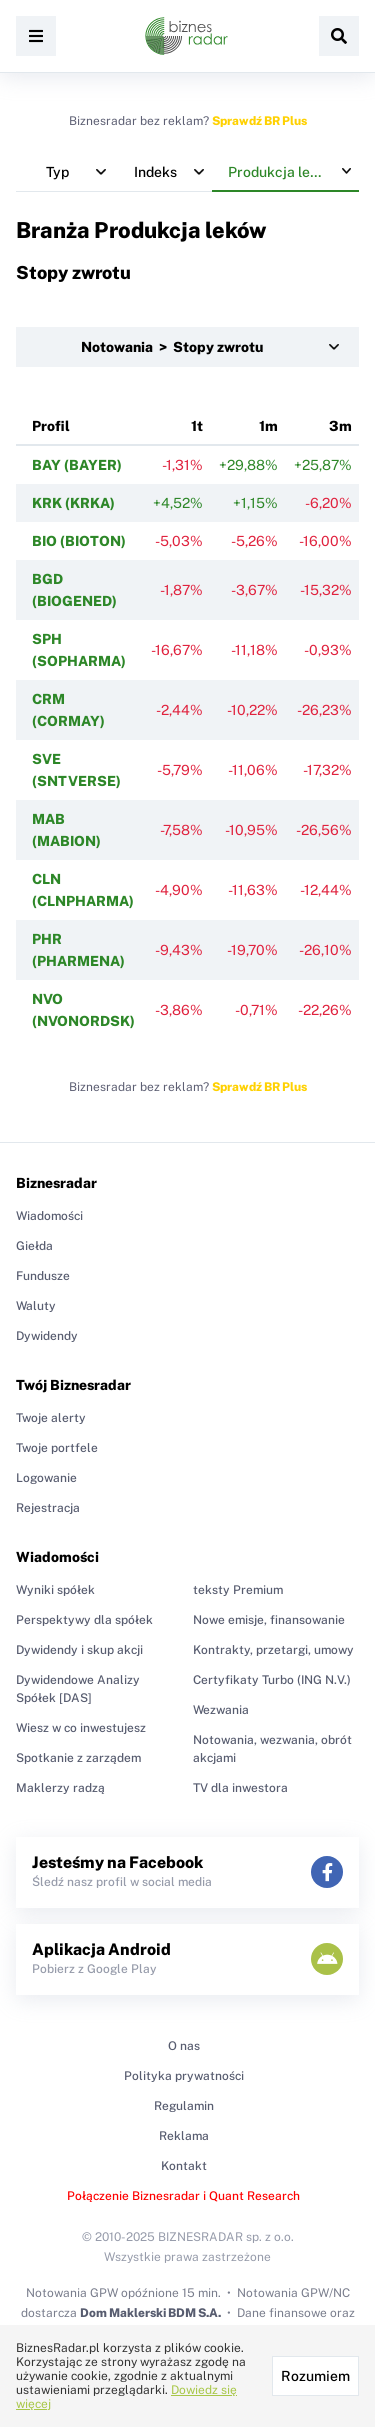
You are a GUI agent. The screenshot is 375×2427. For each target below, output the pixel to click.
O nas (184, 2046)
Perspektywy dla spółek (84, 1620)
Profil (51, 426)
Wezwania (221, 1710)
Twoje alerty (51, 1418)
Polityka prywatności (184, 2076)
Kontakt (184, 2166)
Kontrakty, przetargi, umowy (273, 1650)
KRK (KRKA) (73, 503)
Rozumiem (315, 2376)
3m (340, 426)
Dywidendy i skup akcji (79, 1650)
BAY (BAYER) (77, 465)
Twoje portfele (57, 1448)
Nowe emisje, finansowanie (269, 1620)
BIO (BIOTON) (79, 541)
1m (268, 426)
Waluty (36, 1306)
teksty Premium (238, 1590)
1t (197, 426)
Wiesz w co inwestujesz (81, 1728)
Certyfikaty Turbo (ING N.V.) (272, 1680)
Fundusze (43, 1276)
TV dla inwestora (240, 1788)
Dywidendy (47, 1336)
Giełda (34, 1246)
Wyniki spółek (55, 1590)
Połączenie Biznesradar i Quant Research (183, 2196)
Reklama (184, 2136)
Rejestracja (48, 1508)
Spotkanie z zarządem (78, 1758)
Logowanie (46, 1478)
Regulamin (184, 2106)
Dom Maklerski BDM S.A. (150, 2313)
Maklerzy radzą (60, 1788)
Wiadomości (49, 1216)
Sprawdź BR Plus (259, 121)
